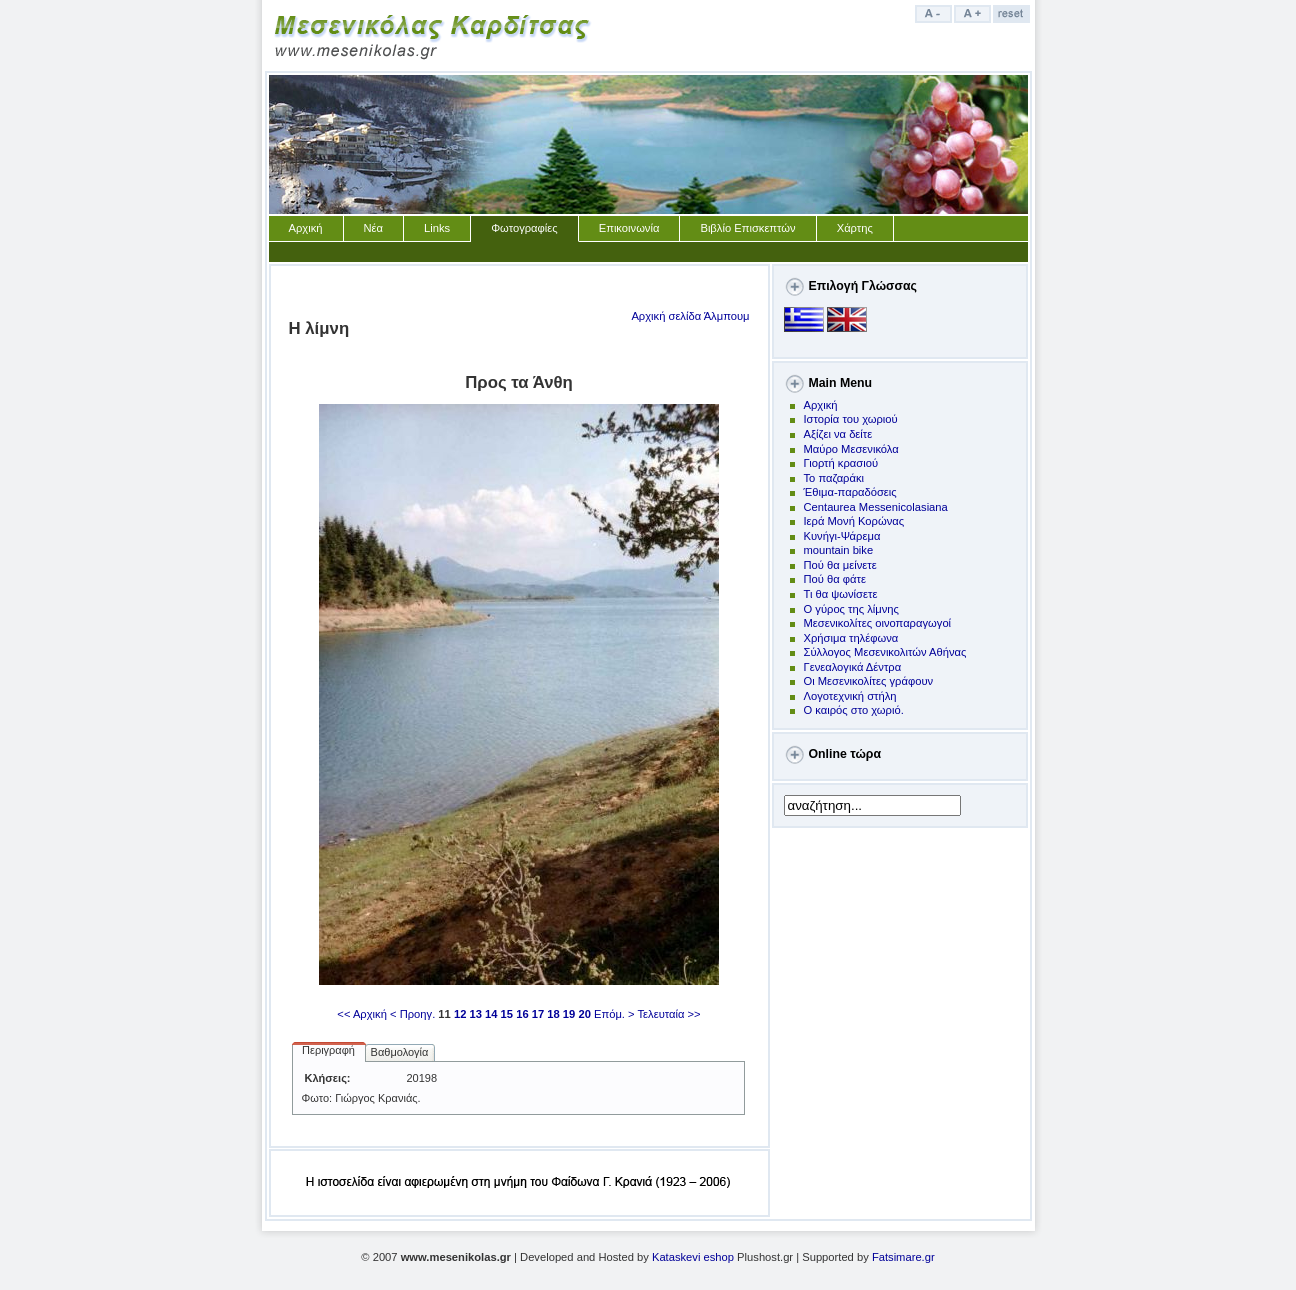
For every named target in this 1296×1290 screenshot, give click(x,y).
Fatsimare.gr (903, 1257)
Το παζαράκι (834, 478)
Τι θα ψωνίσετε (841, 594)
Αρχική (306, 228)
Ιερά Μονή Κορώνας (854, 521)
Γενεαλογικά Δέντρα (853, 667)
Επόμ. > (614, 1014)
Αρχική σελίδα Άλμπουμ (690, 316)
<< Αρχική (362, 1014)
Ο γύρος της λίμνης (851, 609)
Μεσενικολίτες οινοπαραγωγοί (878, 623)
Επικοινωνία (629, 228)
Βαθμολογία (400, 1052)
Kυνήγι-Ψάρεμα (842, 536)
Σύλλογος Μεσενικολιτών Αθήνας (885, 652)
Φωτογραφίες (524, 228)
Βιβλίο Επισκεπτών (747, 228)
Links (437, 228)
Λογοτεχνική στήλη (850, 696)
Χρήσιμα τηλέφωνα (851, 638)
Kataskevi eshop (693, 1257)
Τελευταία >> (669, 1014)
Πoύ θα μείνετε (840, 565)
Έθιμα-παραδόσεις (850, 492)
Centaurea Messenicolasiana (876, 507)
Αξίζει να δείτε (838, 434)
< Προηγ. (412, 1014)
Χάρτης (855, 228)
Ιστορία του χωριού (851, 419)
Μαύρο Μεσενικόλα (851, 449)
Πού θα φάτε (835, 579)
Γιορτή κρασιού (841, 463)
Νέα (374, 228)
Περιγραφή (328, 1050)
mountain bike (839, 550)
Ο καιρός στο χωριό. (854, 710)
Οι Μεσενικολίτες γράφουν (869, 681)
